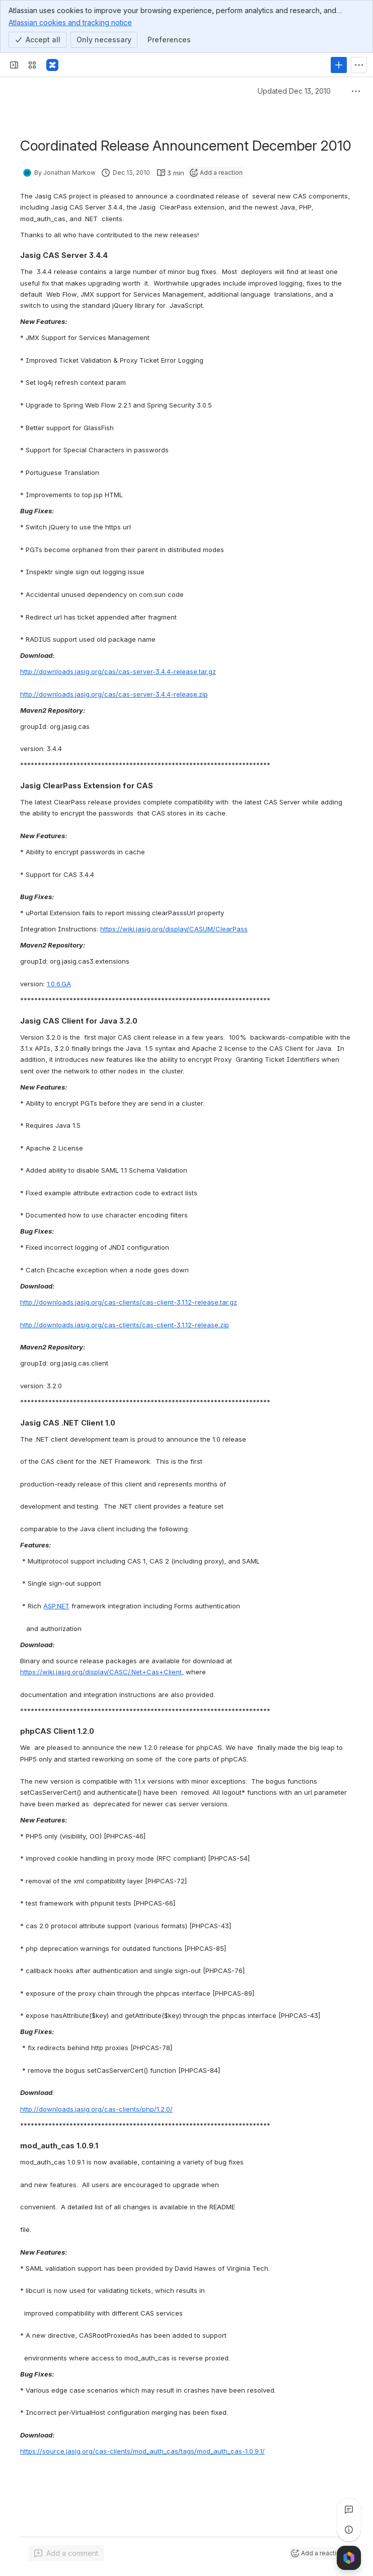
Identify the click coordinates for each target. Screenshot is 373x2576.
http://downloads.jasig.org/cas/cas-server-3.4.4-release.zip (114, 694)
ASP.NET (56, 1606)
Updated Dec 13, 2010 (294, 91)
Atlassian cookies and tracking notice (70, 22)
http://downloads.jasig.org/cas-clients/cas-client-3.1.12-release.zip (124, 1325)
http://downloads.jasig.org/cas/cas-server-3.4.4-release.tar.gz (118, 671)
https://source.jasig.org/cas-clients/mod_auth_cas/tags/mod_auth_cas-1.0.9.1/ (142, 2451)
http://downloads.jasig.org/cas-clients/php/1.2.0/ (96, 2109)
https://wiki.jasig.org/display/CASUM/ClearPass (174, 929)
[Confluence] (52, 65)
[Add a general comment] (66, 2553)
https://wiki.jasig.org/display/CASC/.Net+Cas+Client (101, 1672)
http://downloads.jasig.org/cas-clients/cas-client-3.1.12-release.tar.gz (128, 1302)
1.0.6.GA (59, 984)
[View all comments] (349, 2509)
